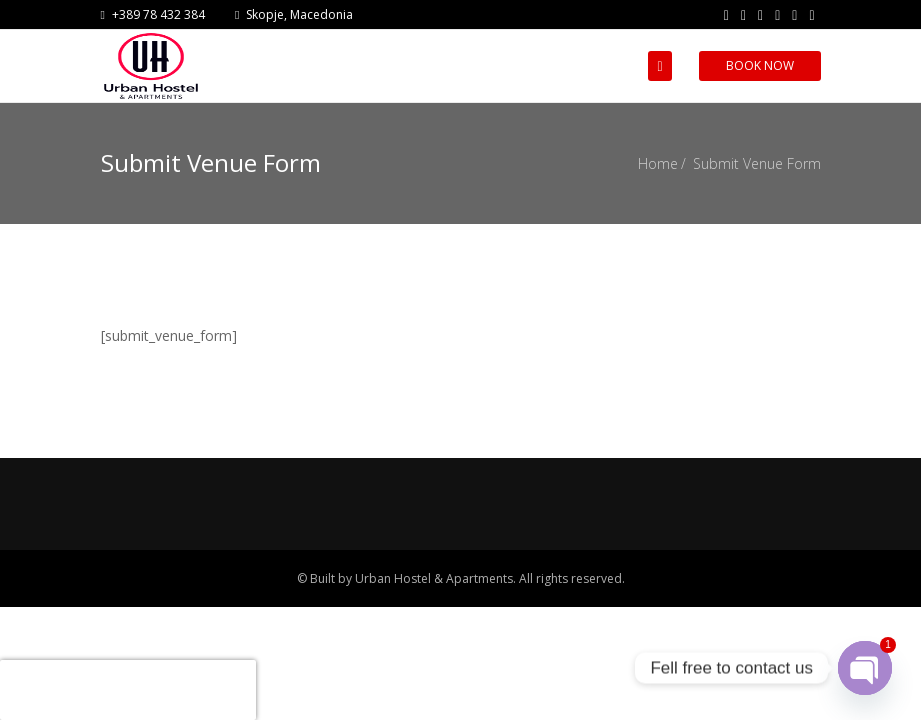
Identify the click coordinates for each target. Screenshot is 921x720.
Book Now (760, 65)
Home (658, 163)
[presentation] (128, 690)
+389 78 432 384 (153, 14)
